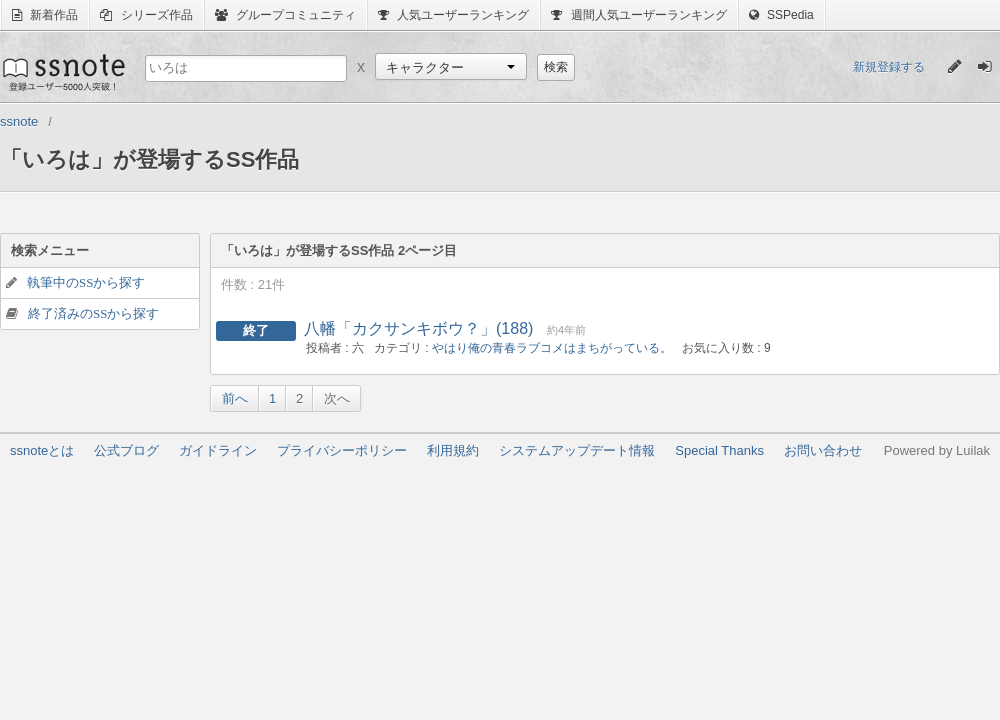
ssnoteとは (42, 450)
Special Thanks (719, 450)
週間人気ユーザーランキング (638, 15)
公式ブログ (126, 450)
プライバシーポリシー (342, 450)
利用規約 (453, 450)
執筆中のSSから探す (86, 282)
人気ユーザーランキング (453, 15)
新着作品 (45, 15)
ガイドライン (218, 450)
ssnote (62, 72)
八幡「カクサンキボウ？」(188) (418, 328)
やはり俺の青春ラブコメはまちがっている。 (552, 348)
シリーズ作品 (146, 15)
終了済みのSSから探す (93, 313)
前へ (235, 398)
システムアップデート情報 (577, 450)
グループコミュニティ (285, 15)
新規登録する (889, 67)
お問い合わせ (823, 450)
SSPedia (781, 15)
